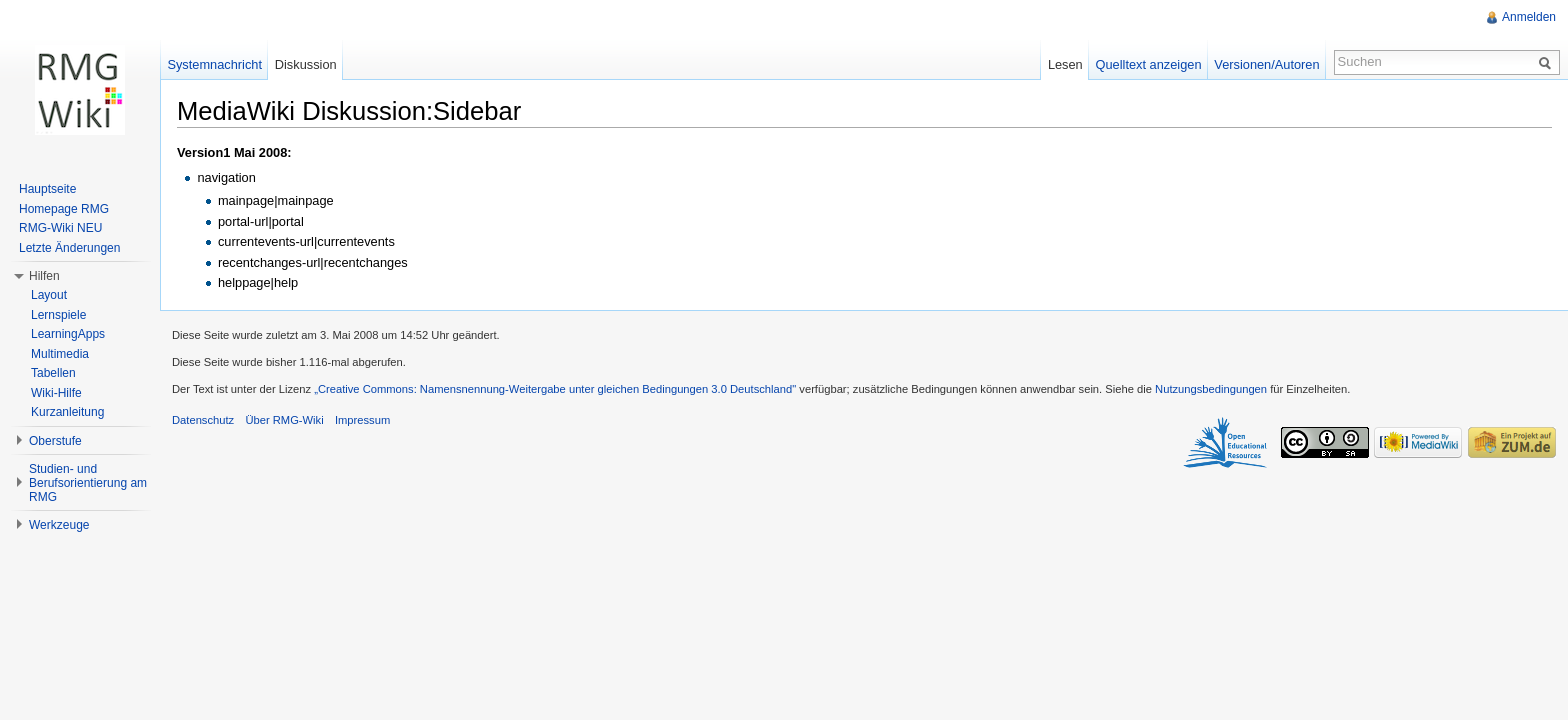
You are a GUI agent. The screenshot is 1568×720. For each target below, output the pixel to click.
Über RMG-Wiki (284, 420)
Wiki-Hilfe (56, 393)
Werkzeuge (59, 525)
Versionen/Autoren (1266, 64)
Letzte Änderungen (69, 248)
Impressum (362, 420)
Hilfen (44, 276)
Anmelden (1529, 17)
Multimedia (60, 354)
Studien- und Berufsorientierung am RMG (88, 483)
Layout (49, 295)
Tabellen (53, 373)
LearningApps (68, 334)
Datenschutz (203, 420)
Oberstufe (55, 441)
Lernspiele (58, 315)
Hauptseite (47, 189)
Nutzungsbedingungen (1211, 389)
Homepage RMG (64, 209)
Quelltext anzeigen (1149, 64)
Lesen (1065, 64)
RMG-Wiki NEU (60, 228)
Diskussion (306, 64)
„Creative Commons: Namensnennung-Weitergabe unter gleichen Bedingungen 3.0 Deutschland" (555, 389)
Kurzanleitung (67, 412)
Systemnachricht (214, 64)
